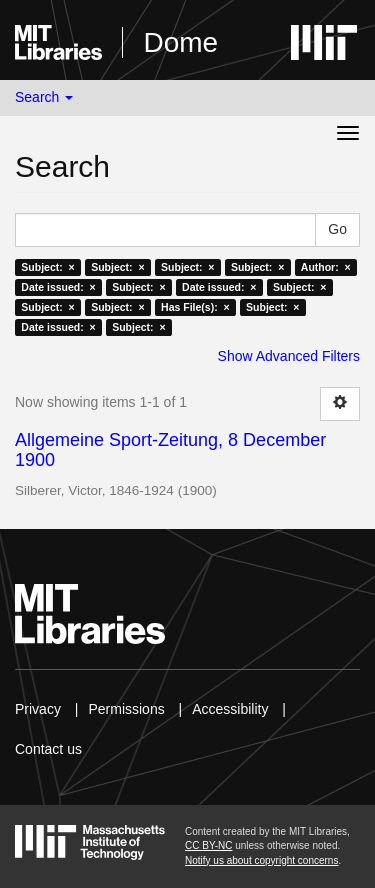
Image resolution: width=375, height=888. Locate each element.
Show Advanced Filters (289, 356)
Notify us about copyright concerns (261, 860)
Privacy (38, 709)
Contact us (48, 749)
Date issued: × (58, 287)
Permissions (126, 709)
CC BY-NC (208, 845)
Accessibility (230, 709)
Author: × (326, 267)
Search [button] (44, 97)
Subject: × (47, 267)
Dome (180, 42)
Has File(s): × (195, 307)
